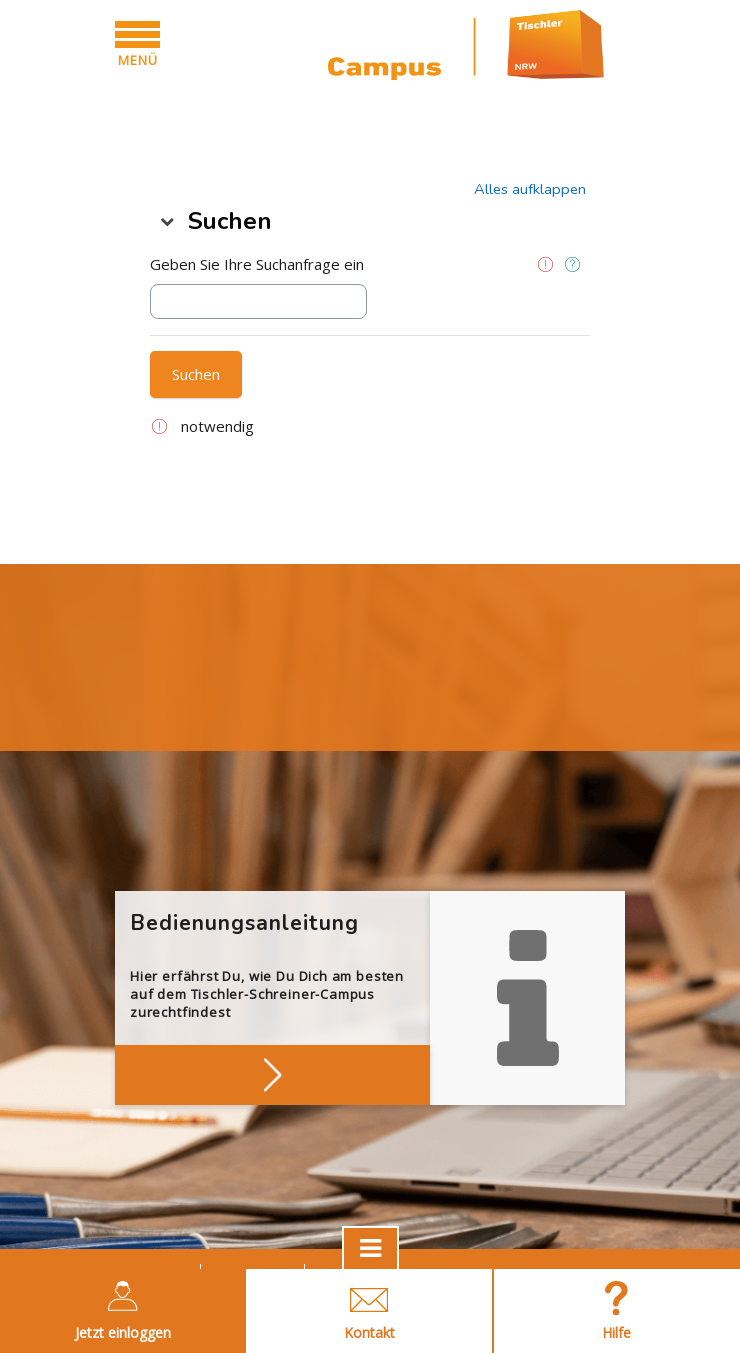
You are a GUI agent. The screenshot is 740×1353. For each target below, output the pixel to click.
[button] (530, 189)
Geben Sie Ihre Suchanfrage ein (257, 264)
